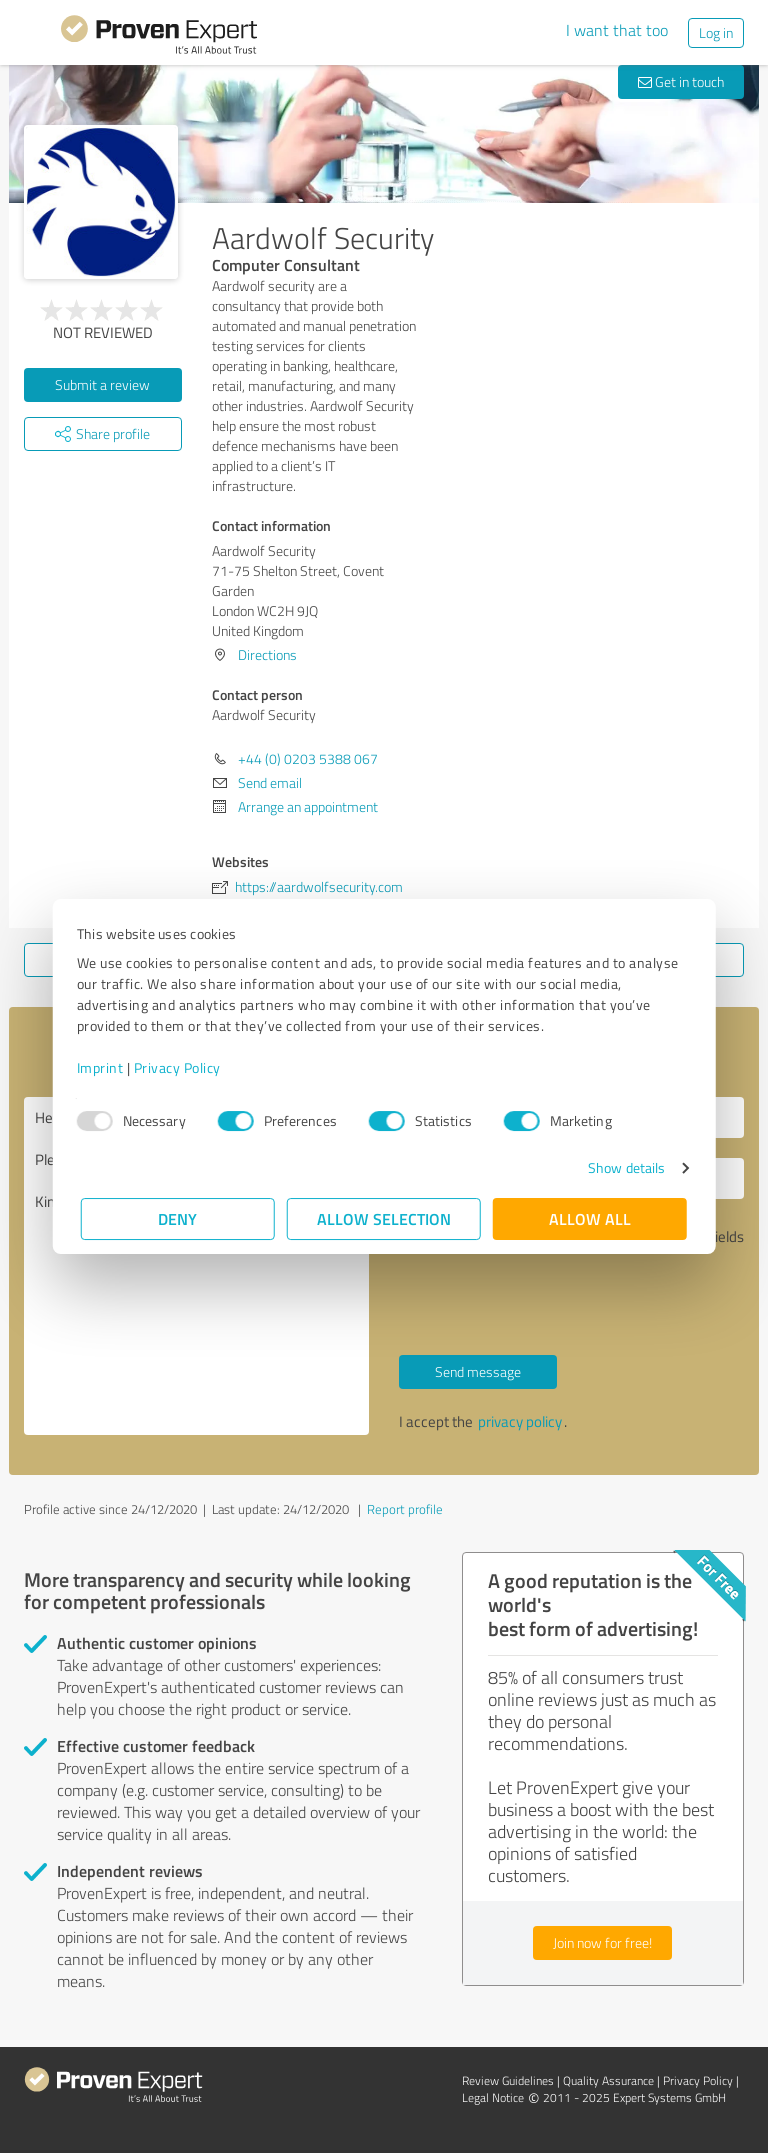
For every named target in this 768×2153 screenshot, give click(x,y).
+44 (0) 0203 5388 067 (308, 758)
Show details (622, 1167)
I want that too (617, 30)
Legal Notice (493, 2097)
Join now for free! (602, 1942)
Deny (178, 1218)
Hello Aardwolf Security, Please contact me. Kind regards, (196, 1266)
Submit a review (102, 384)
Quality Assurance (608, 2080)
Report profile (405, 1509)
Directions (267, 654)
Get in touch (681, 81)
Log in (716, 32)
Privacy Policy (181, 1067)
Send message (478, 1371)
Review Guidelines (508, 2080)
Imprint (104, 1067)
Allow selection (384, 1218)
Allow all (590, 1218)
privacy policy (520, 1421)
